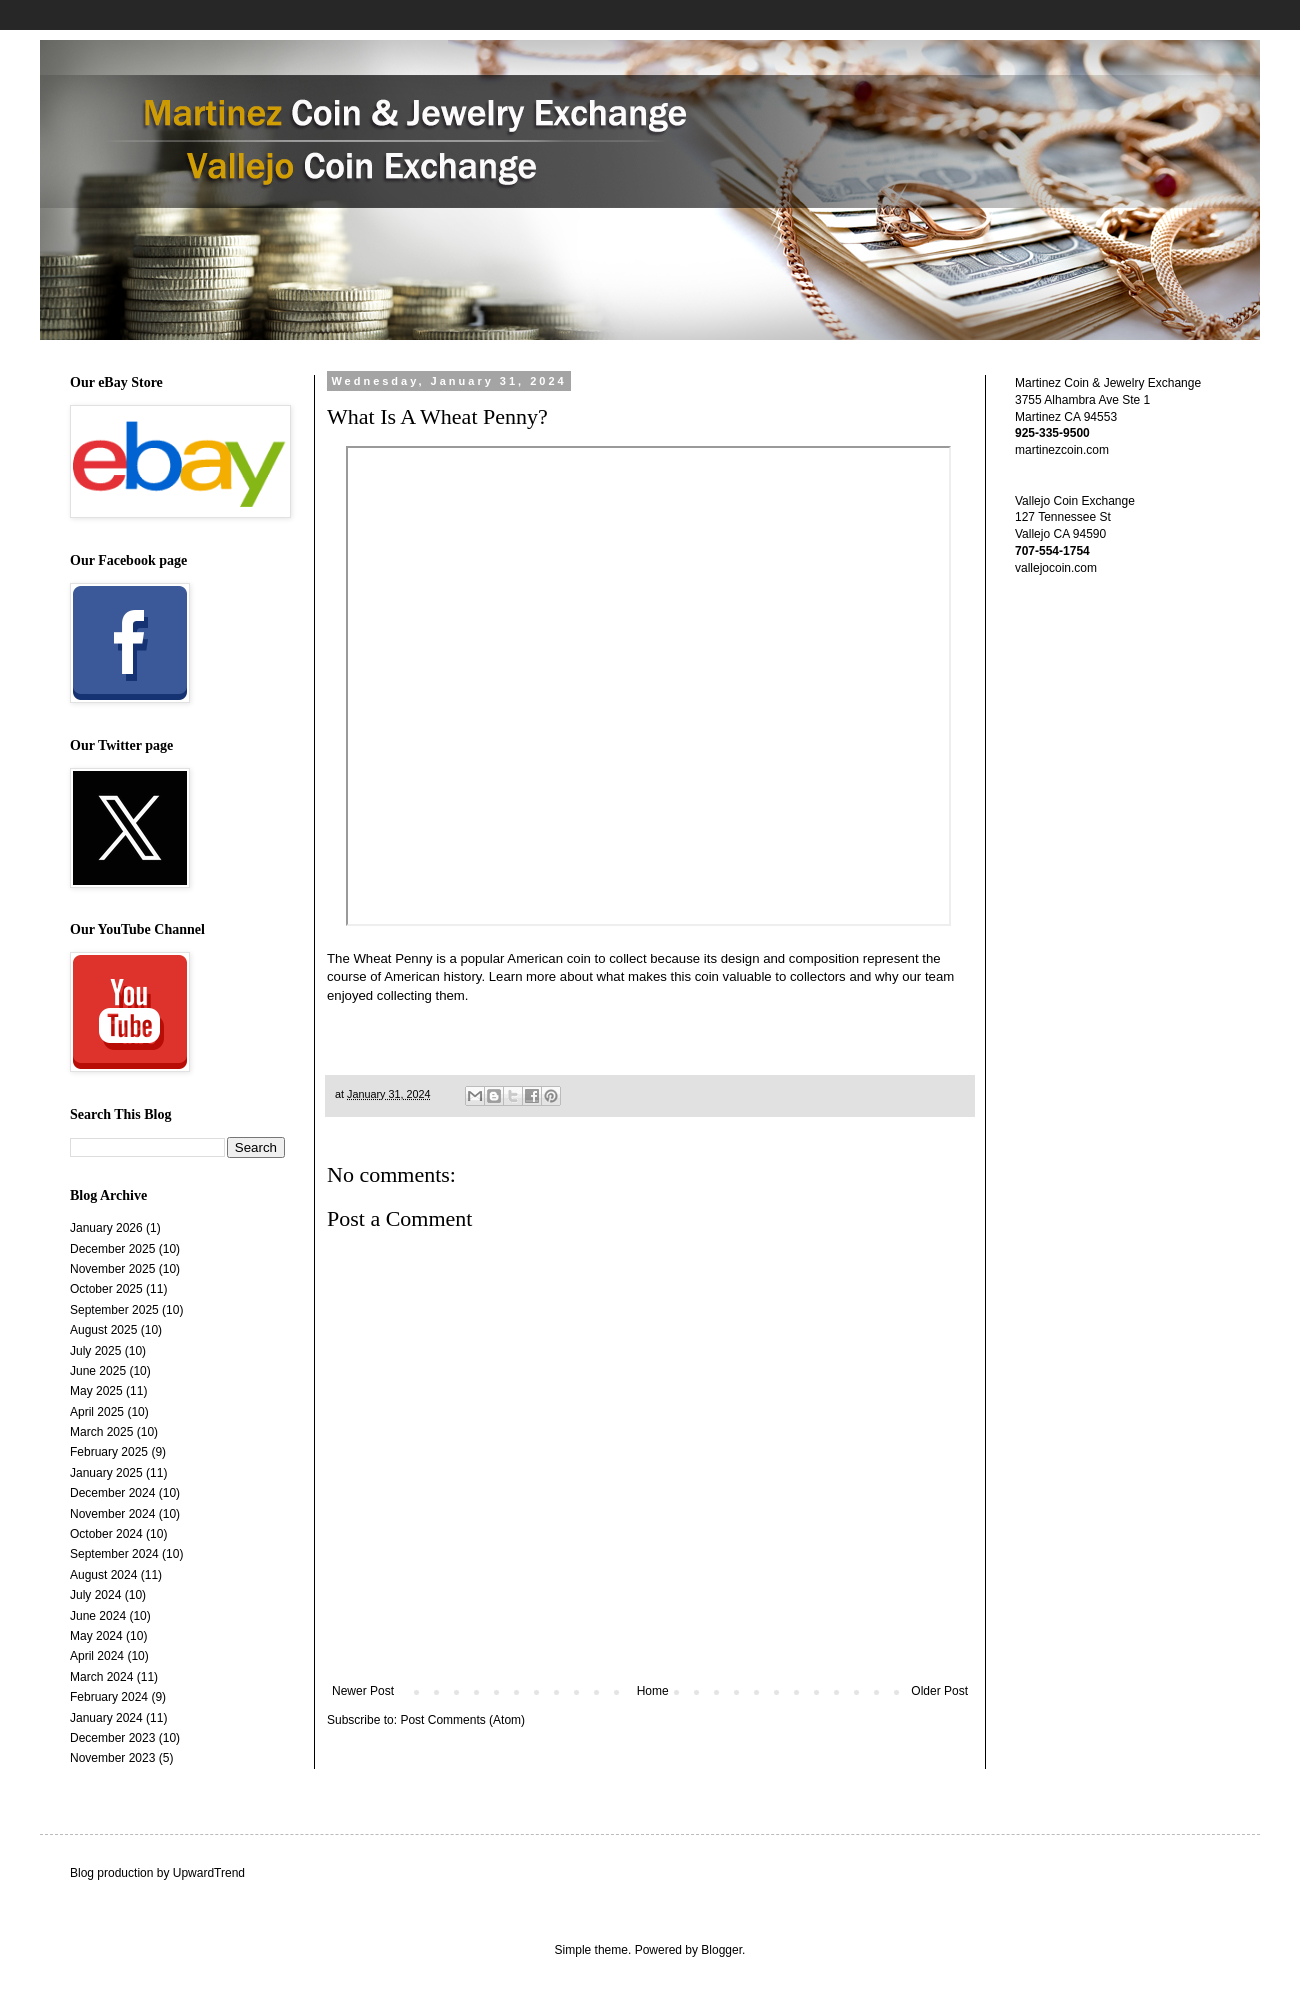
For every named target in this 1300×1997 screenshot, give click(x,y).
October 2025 (106, 1289)
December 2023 (112, 1738)
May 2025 (96, 1391)
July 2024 (95, 1595)
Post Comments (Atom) (462, 1720)
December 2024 (112, 1493)
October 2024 (106, 1534)
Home (653, 1691)
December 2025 (112, 1249)
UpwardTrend (209, 1873)
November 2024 (112, 1514)
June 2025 (98, 1371)
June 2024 (98, 1616)
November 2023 (112, 1758)
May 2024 (96, 1636)
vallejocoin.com (1056, 568)
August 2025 (103, 1330)
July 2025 (95, 1351)
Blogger (721, 1950)
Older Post (939, 1691)
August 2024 (103, 1575)
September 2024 (114, 1554)
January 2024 (106, 1718)
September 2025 (114, 1310)
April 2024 (97, 1656)
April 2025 (97, 1412)
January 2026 (106, 1228)
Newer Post (363, 1691)
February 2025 (109, 1452)
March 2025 (101, 1432)
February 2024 (109, 1697)
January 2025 (106, 1473)
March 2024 (101, 1677)
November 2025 (112, 1269)
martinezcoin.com (1062, 450)
